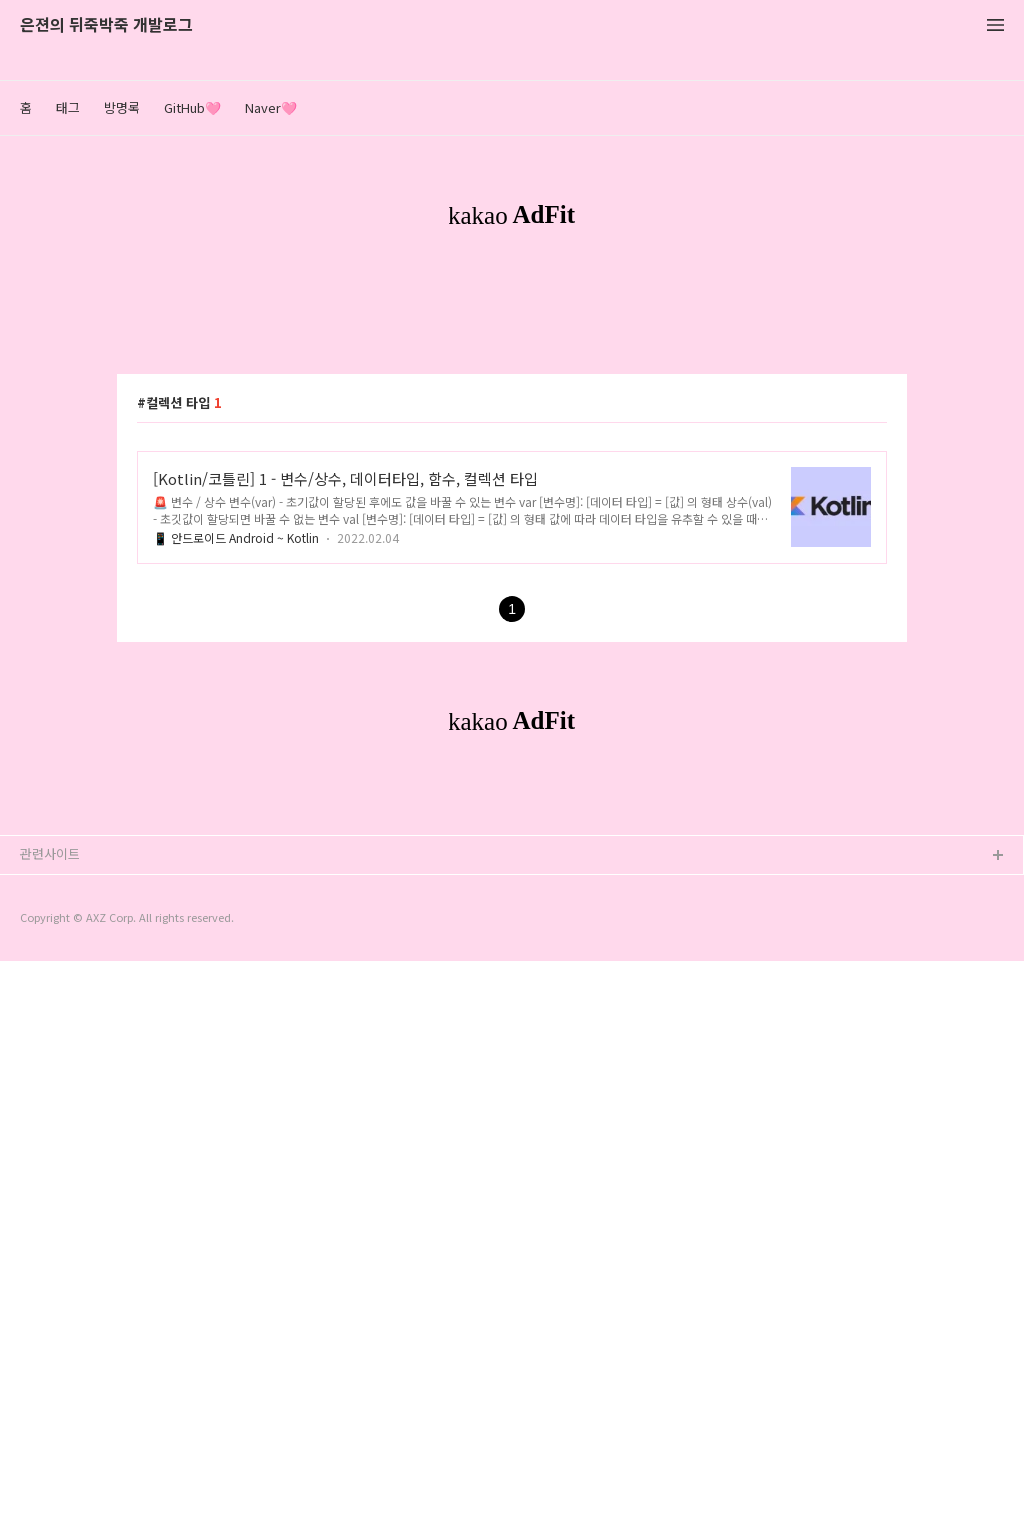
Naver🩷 (271, 107)
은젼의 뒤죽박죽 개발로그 (106, 25)
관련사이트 (50, 1413)
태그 (68, 107)
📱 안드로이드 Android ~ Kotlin (236, 817)
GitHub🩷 (192, 107)
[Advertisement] (512, 428)
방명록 (122, 107)
